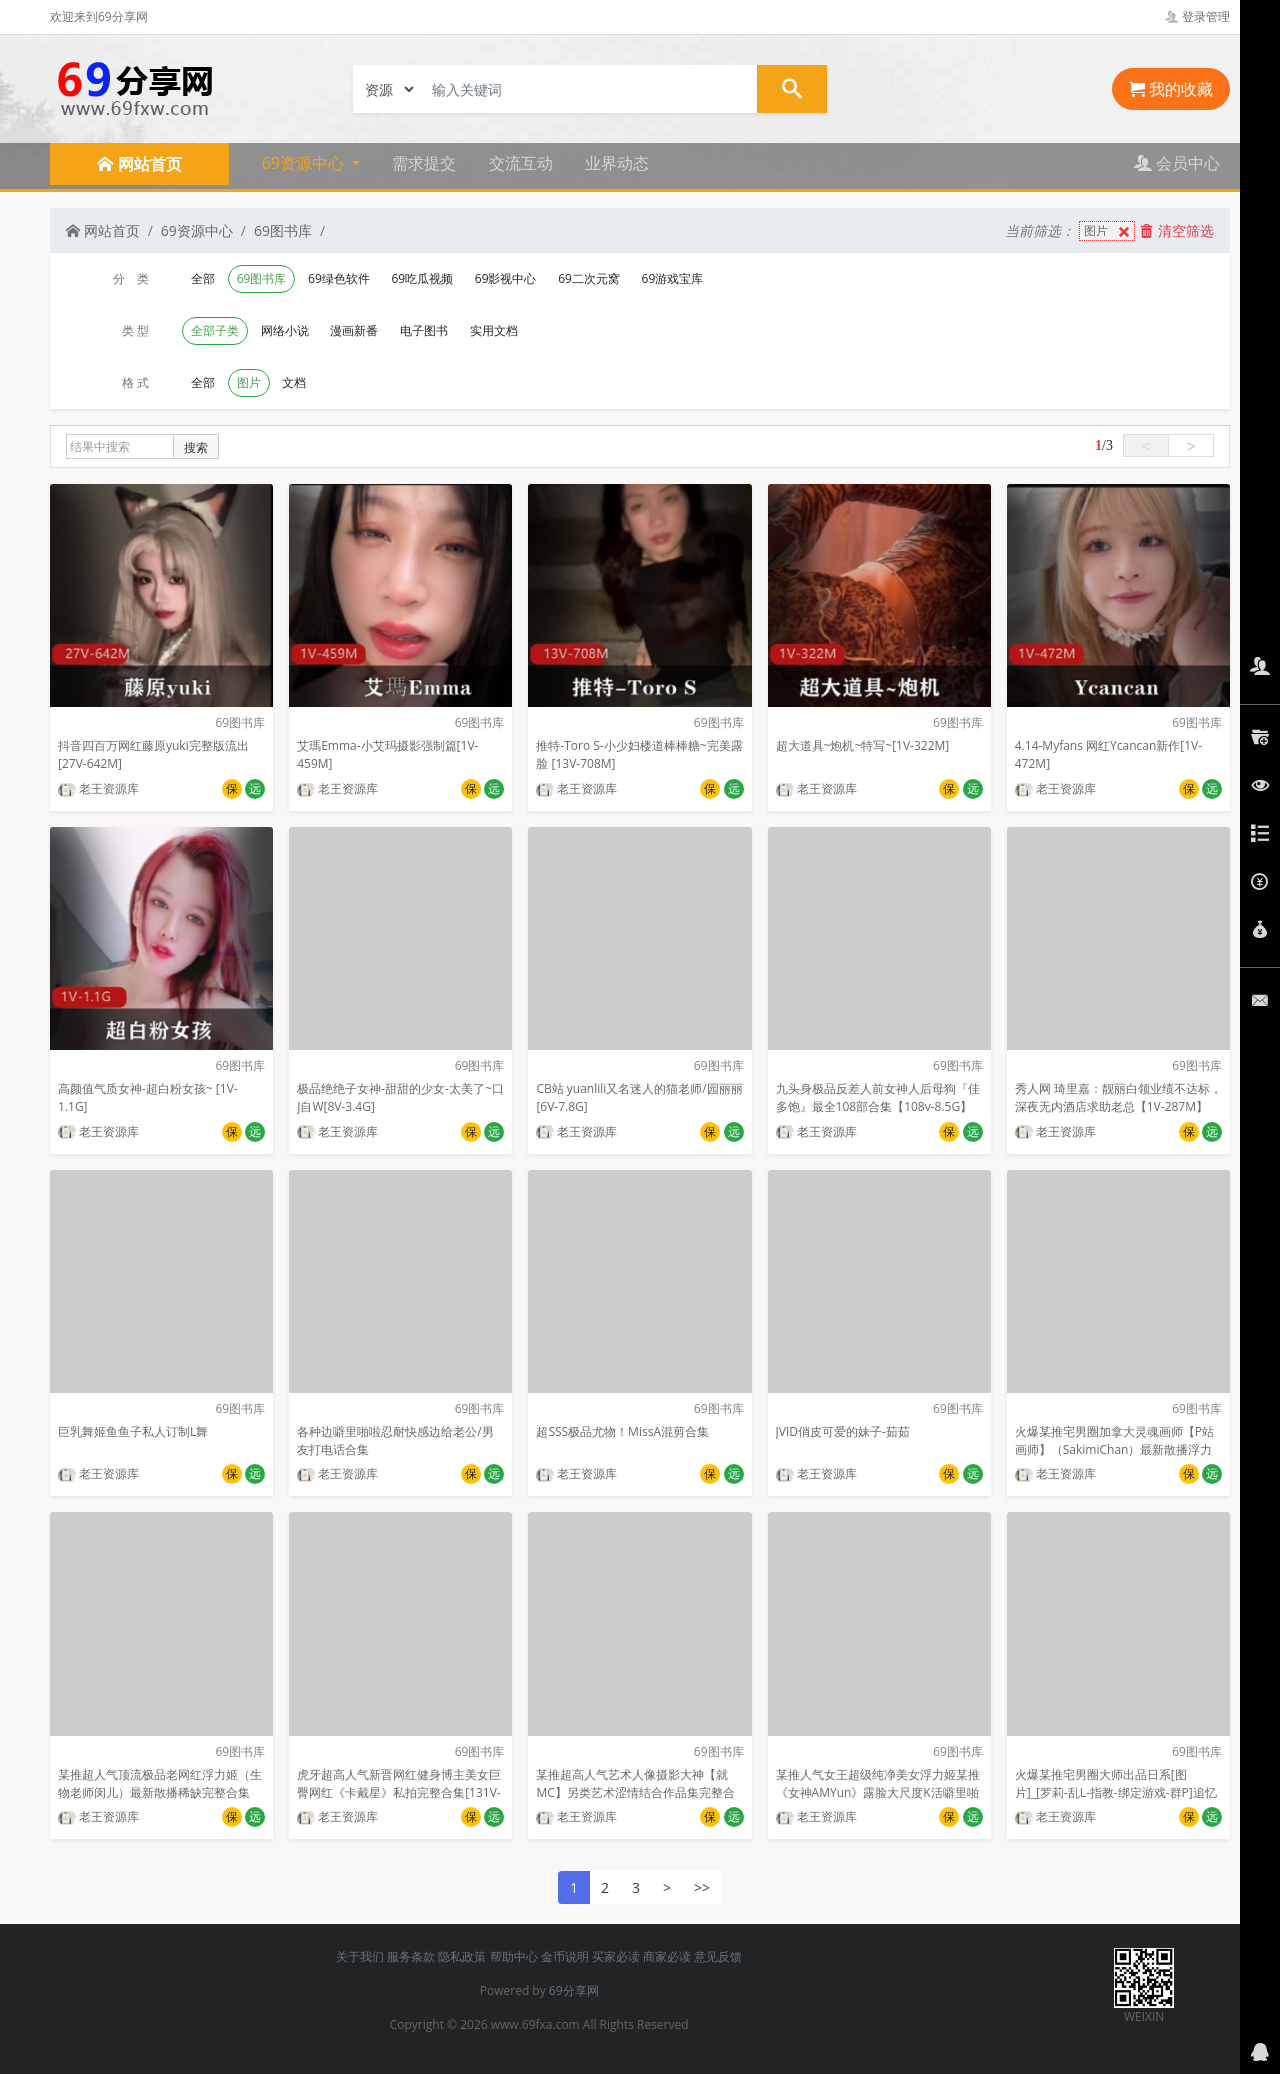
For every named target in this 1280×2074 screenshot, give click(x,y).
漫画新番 (354, 330)
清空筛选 (1177, 230)
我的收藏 (1171, 89)
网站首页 (103, 230)
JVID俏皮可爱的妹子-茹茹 (843, 1431)
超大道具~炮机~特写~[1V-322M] (863, 745)
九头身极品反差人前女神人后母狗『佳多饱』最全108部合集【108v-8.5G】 (878, 1097)
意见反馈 (718, 1956)
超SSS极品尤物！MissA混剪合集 (622, 1431)
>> (702, 1887)
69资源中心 (197, 230)
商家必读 (667, 1956)
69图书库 (283, 230)
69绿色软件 (339, 278)
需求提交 (424, 163)
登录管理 (1197, 16)
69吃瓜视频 (422, 278)
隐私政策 (462, 1956)
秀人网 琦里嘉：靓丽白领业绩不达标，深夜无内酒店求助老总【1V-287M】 (1118, 1097)
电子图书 (424, 330)
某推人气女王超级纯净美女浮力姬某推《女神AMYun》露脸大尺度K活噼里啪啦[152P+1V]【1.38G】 (878, 1792)
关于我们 (360, 1956)
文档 (294, 382)
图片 (1109, 231)
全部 (203, 278)
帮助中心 (514, 1956)
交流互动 (521, 163)
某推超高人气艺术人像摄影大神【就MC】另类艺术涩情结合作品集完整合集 (635, 1792)
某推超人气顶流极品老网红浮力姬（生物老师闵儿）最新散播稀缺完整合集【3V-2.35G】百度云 (160, 1792)
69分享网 (574, 1990)
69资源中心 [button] (305, 163)
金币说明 (565, 1956)
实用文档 (494, 330)
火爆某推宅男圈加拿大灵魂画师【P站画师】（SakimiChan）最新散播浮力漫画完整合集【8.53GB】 (1114, 1449)
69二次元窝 (589, 278)
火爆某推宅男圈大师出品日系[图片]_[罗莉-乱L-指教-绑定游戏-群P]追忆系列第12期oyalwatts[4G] (1116, 1792)
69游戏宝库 (673, 278)
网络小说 (285, 330)
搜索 (196, 447)
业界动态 (617, 163)
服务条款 (411, 1956)
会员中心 (1177, 163)
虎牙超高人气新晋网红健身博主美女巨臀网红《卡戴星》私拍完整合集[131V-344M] (399, 1792)
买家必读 (616, 1956)
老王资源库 (98, 788)
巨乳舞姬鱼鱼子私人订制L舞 (133, 1431)
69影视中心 (506, 278)
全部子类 (215, 330)
